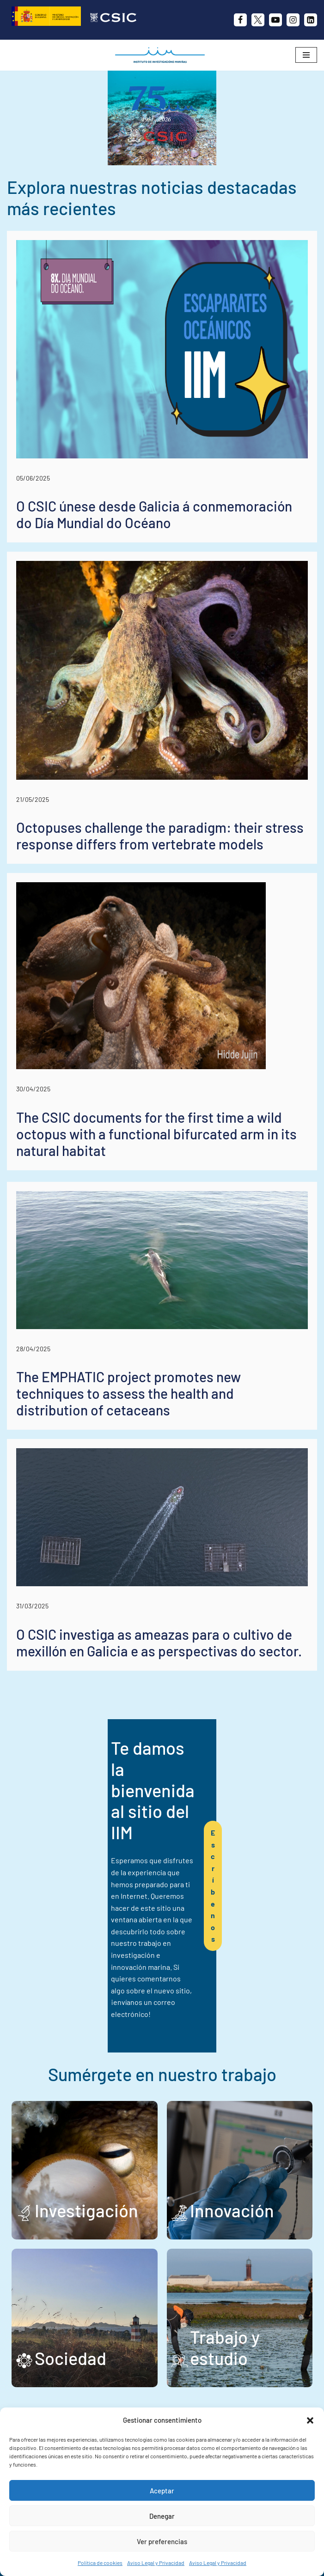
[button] (310, 2420)
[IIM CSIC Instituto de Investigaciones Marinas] (162, 55)
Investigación (86, 2148)
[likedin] (310, 19)
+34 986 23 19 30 (158, 2391)
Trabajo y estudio (225, 2285)
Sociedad (70, 2295)
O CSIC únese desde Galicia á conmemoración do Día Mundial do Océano (154, 577)
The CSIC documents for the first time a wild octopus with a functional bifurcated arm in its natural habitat (156, 1196)
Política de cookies (100, 2562)
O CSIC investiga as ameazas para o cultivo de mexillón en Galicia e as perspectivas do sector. (159, 1704)
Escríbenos (245, 1886)
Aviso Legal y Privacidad (155, 2562)
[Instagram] (293, 19)
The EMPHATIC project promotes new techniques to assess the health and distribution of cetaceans (128, 1456)
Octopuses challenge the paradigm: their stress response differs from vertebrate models (160, 898)
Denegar (162, 2516)
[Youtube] (275, 19)
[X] (257, 19)
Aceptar (162, 2490)
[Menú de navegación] (306, 55)
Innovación (232, 2148)
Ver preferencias (162, 2541)
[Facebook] (240, 19)
